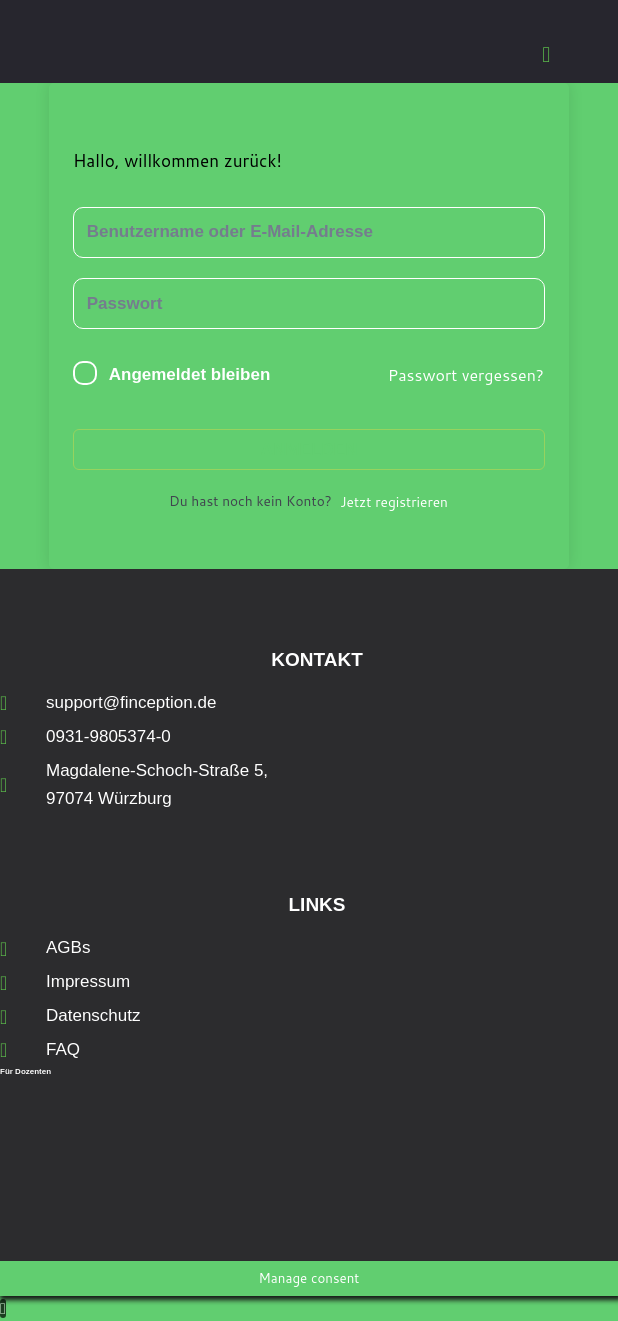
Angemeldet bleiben (190, 374)
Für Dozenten (25, 1071)
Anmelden (309, 449)
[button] (546, 54)
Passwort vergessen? (466, 374)
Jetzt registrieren (394, 501)
